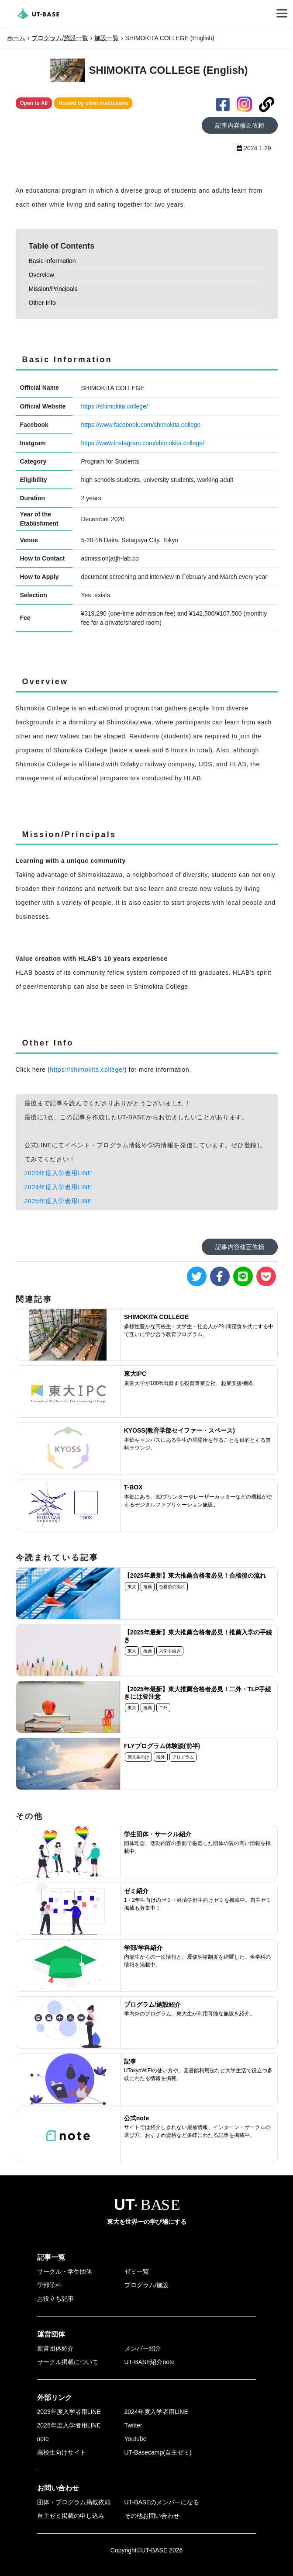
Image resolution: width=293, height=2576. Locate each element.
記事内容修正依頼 (239, 125)
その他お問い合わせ (151, 2515)
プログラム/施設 (146, 2285)
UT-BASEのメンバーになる (162, 2502)
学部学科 (49, 2285)
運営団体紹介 (55, 2348)
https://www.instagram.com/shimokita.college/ (142, 443)
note (43, 2438)
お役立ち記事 (55, 2298)
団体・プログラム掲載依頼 (73, 2502)
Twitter (133, 2425)
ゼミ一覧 (136, 2271)
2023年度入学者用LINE (58, 1173)
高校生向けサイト (61, 2452)
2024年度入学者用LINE (58, 1187)
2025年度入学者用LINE (58, 1201)
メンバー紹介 (142, 2348)
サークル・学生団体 (64, 2271)
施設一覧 (106, 38)
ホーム (16, 38)
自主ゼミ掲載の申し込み (70, 2515)
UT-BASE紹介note (149, 2361)
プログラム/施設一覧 (59, 38)
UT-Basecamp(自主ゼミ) (158, 2452)
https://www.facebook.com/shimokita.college (141, 424)
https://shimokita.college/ (114, 406)
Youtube (135, 2438)
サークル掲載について (67, 2361)
